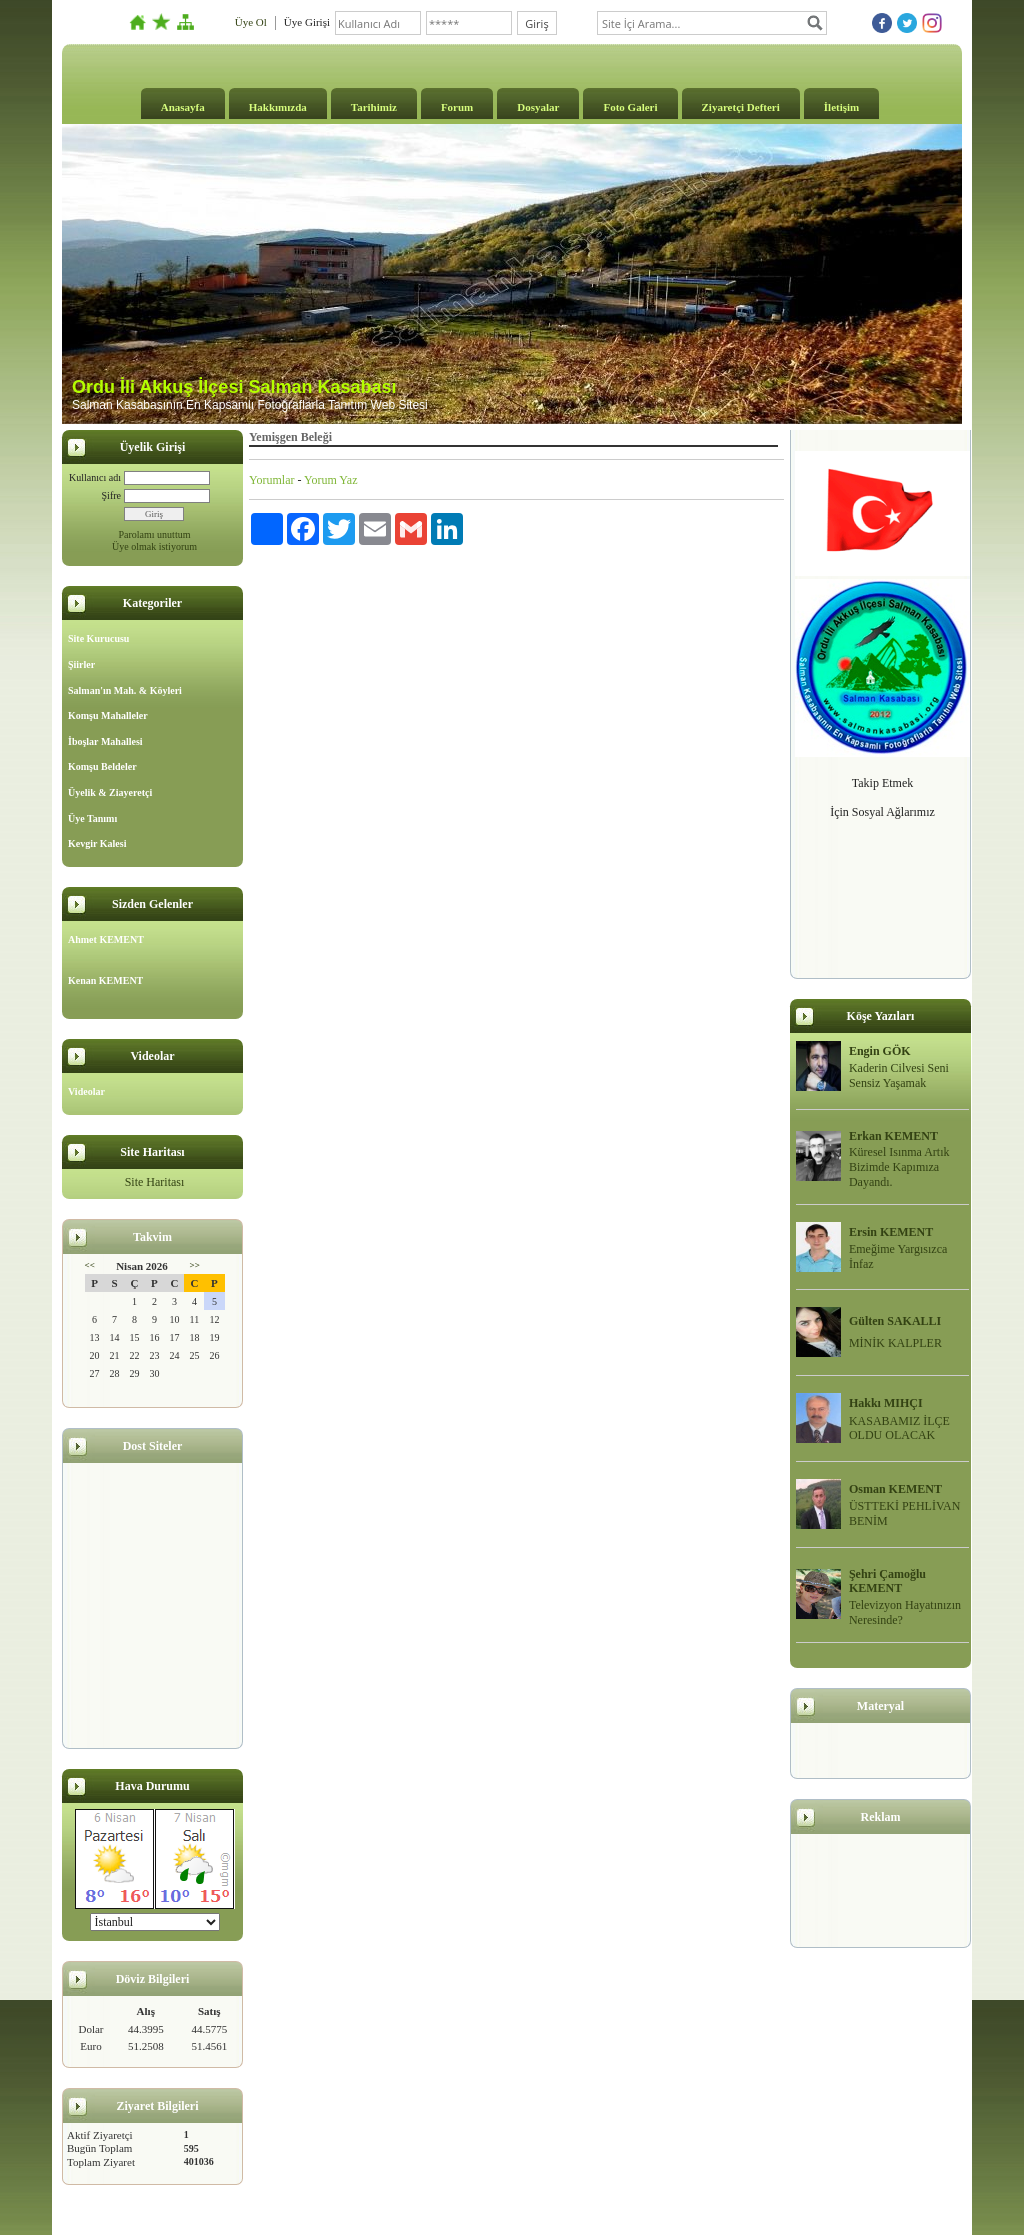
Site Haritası (155, 1182)
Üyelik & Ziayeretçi (110, 792)
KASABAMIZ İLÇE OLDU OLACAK (899, 1428)
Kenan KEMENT (105, 980)
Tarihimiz (374, 107)
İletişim (841, 107)
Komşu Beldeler (102, 766)
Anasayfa (183, 107)
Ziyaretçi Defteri (741, 107)
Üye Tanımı (92, 818)
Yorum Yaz (330, 480)
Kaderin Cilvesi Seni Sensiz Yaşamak (899, 1075)
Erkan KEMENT (893, 1136)
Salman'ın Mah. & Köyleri (125, 690)
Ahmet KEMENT (106, 939)
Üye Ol (251, 22)
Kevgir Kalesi (97, 843)
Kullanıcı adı (95, 477)
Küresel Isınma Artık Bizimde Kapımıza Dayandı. (899, 1167)
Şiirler (81, 664)
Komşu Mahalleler (108, 715)
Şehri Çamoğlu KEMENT (887, 1581)
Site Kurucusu (98, 638)
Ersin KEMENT (891, 1232)
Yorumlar (271, 480)
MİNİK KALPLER (895, 1343)
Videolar (86, 1091)
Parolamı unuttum (155, 534)
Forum (457, 107)
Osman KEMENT (895, 1489)
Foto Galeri (630, 107)
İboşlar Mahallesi (105, 741)
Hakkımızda (278, 107)
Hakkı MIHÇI (886, 1403)
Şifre (111, 495)
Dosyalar (538, 107)
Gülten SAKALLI (895, 1321)
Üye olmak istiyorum (154, 546)
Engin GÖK (880, 1051)
